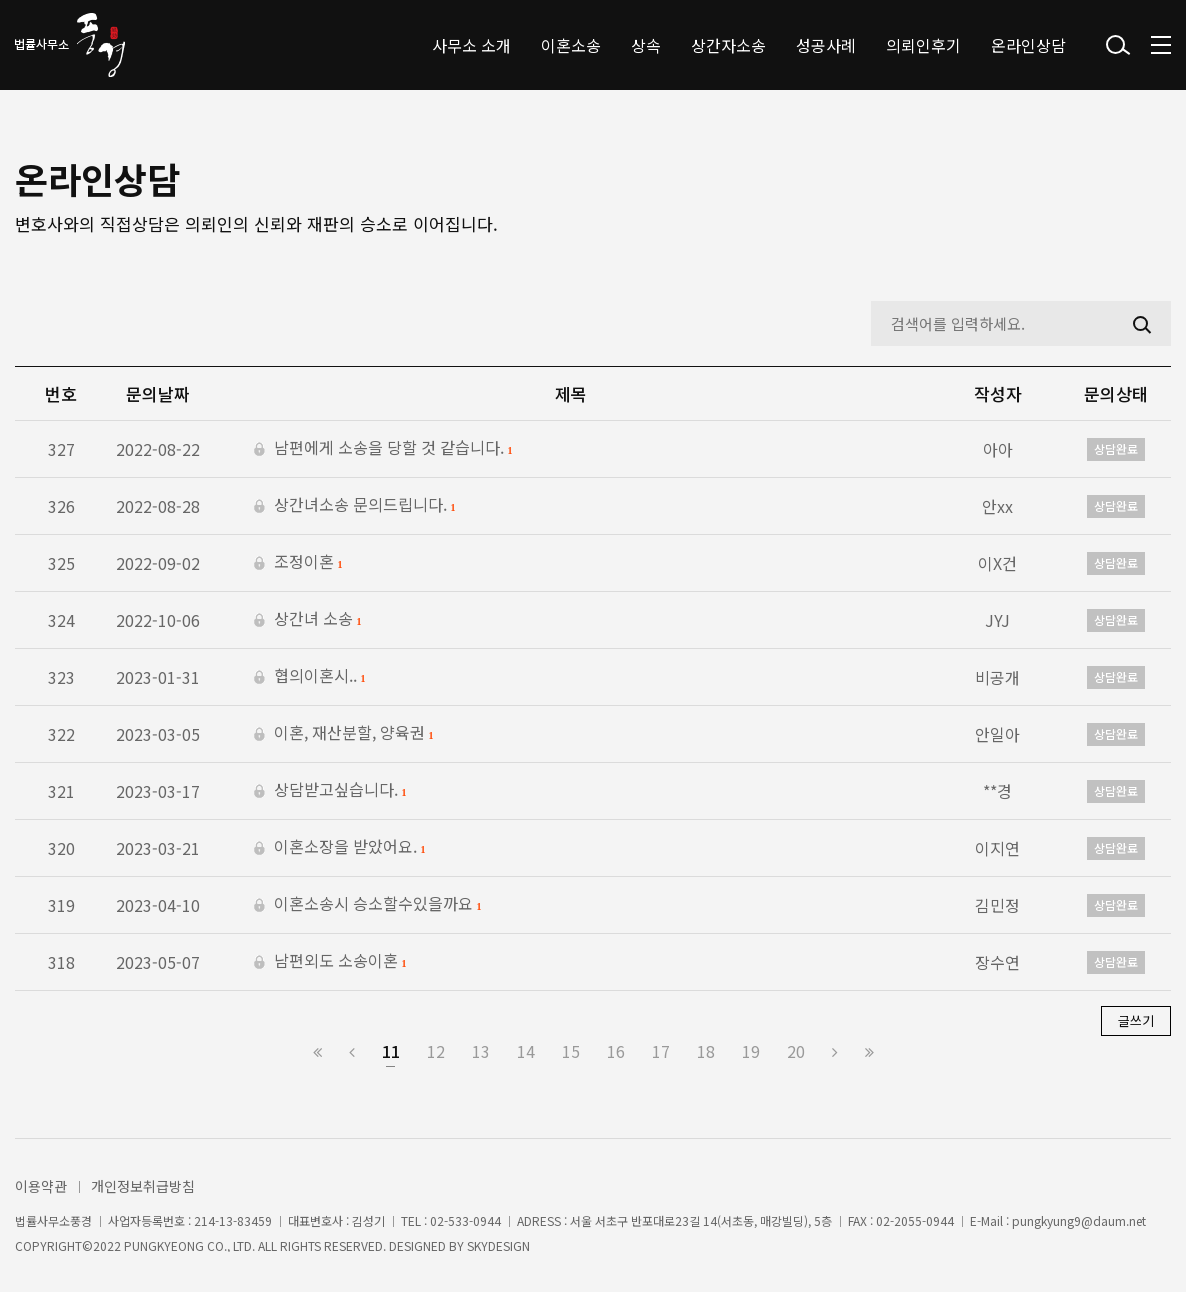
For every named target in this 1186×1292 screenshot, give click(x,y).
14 (526, 1051)
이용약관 (41, 1186)
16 (616, 1051)
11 (391, 1051)
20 (796, 1051)
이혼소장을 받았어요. (340, 848)
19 (751, 1051)
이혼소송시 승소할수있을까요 (368, 905)
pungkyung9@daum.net (1079, 1221)
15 (571, 1051)
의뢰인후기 (923, 45)
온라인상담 (1028, 45)
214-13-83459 (233, 1221)
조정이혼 (298, 563)
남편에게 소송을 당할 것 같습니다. (383, 449)
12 (436, 1051)
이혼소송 (571, 45)
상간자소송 (728, 45)
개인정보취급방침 (143, 1186)
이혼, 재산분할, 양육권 (344, 734)
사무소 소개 (471, 45)
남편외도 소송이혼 (330, 962)
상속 (646, 45)
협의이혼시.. (310, 677)
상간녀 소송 (308, 620)
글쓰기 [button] (1136, 1020)
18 (706, 1051)
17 (661, 1051)
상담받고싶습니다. (330, 791)
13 (481, 1051)
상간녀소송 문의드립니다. (355, 506)
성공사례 (826, 45)
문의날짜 (158, 393)
